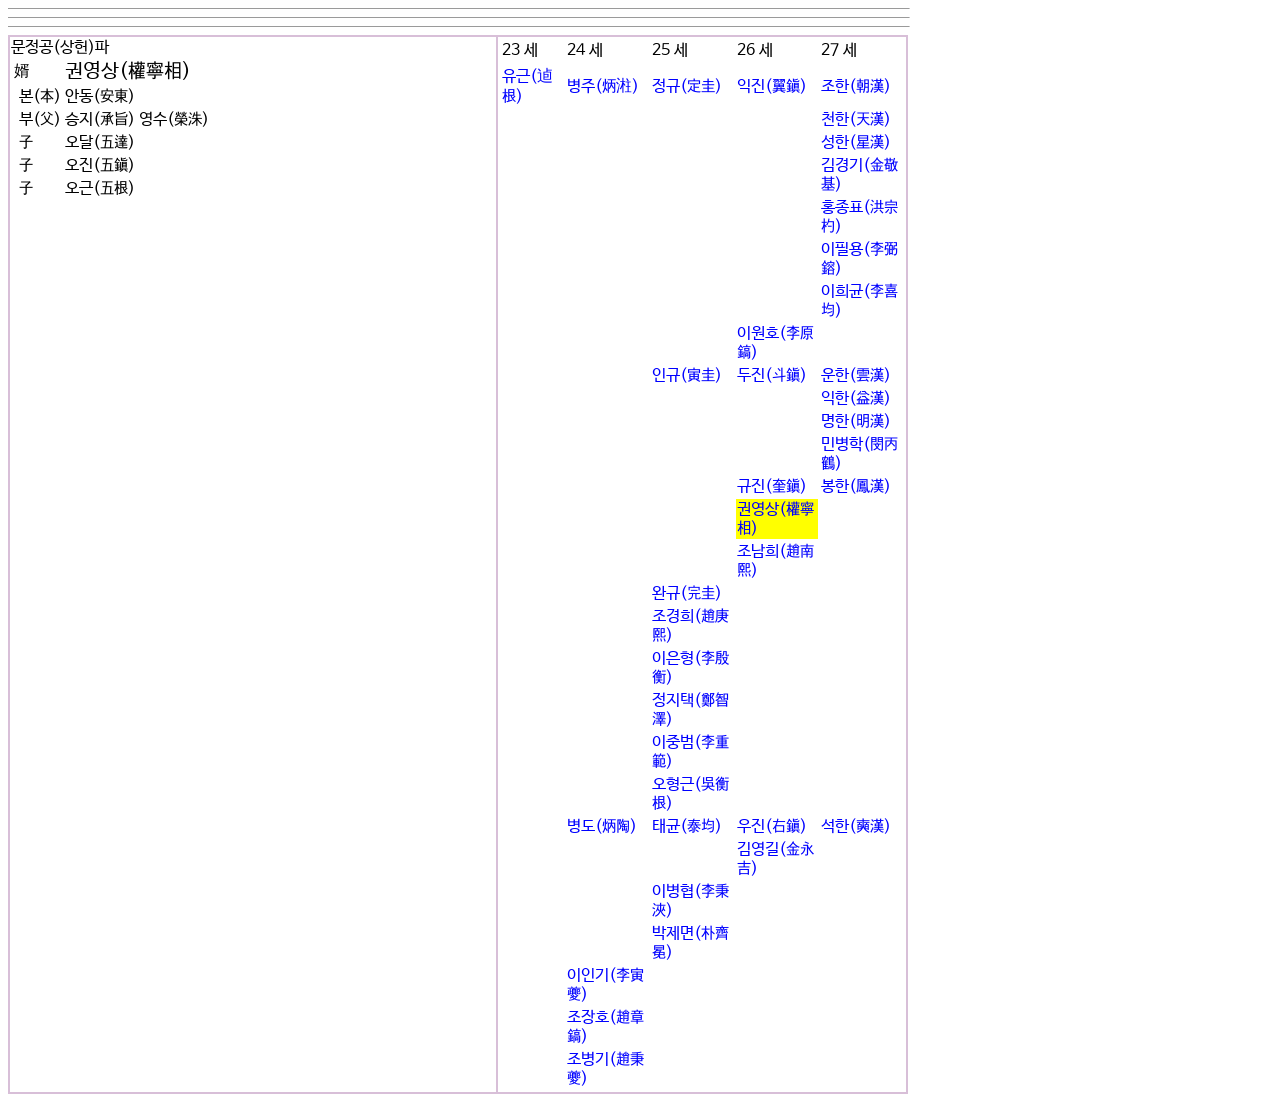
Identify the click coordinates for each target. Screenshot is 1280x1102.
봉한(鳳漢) (856, 486)
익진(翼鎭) (772, 86)
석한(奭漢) (856, 826)
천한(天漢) (856, 119)
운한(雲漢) (856, 375)
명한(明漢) (856, 421)
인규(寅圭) (687, 375)
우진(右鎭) (772, 826)
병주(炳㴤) (603, 86)
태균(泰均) (687, 826)
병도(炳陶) (602, 826)
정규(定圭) (687, 86)
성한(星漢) (856, 142)
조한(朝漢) (856, 86)
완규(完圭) (687, 593)
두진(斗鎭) (772, 375)
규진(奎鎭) (772, 486)
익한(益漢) (856, 398)
